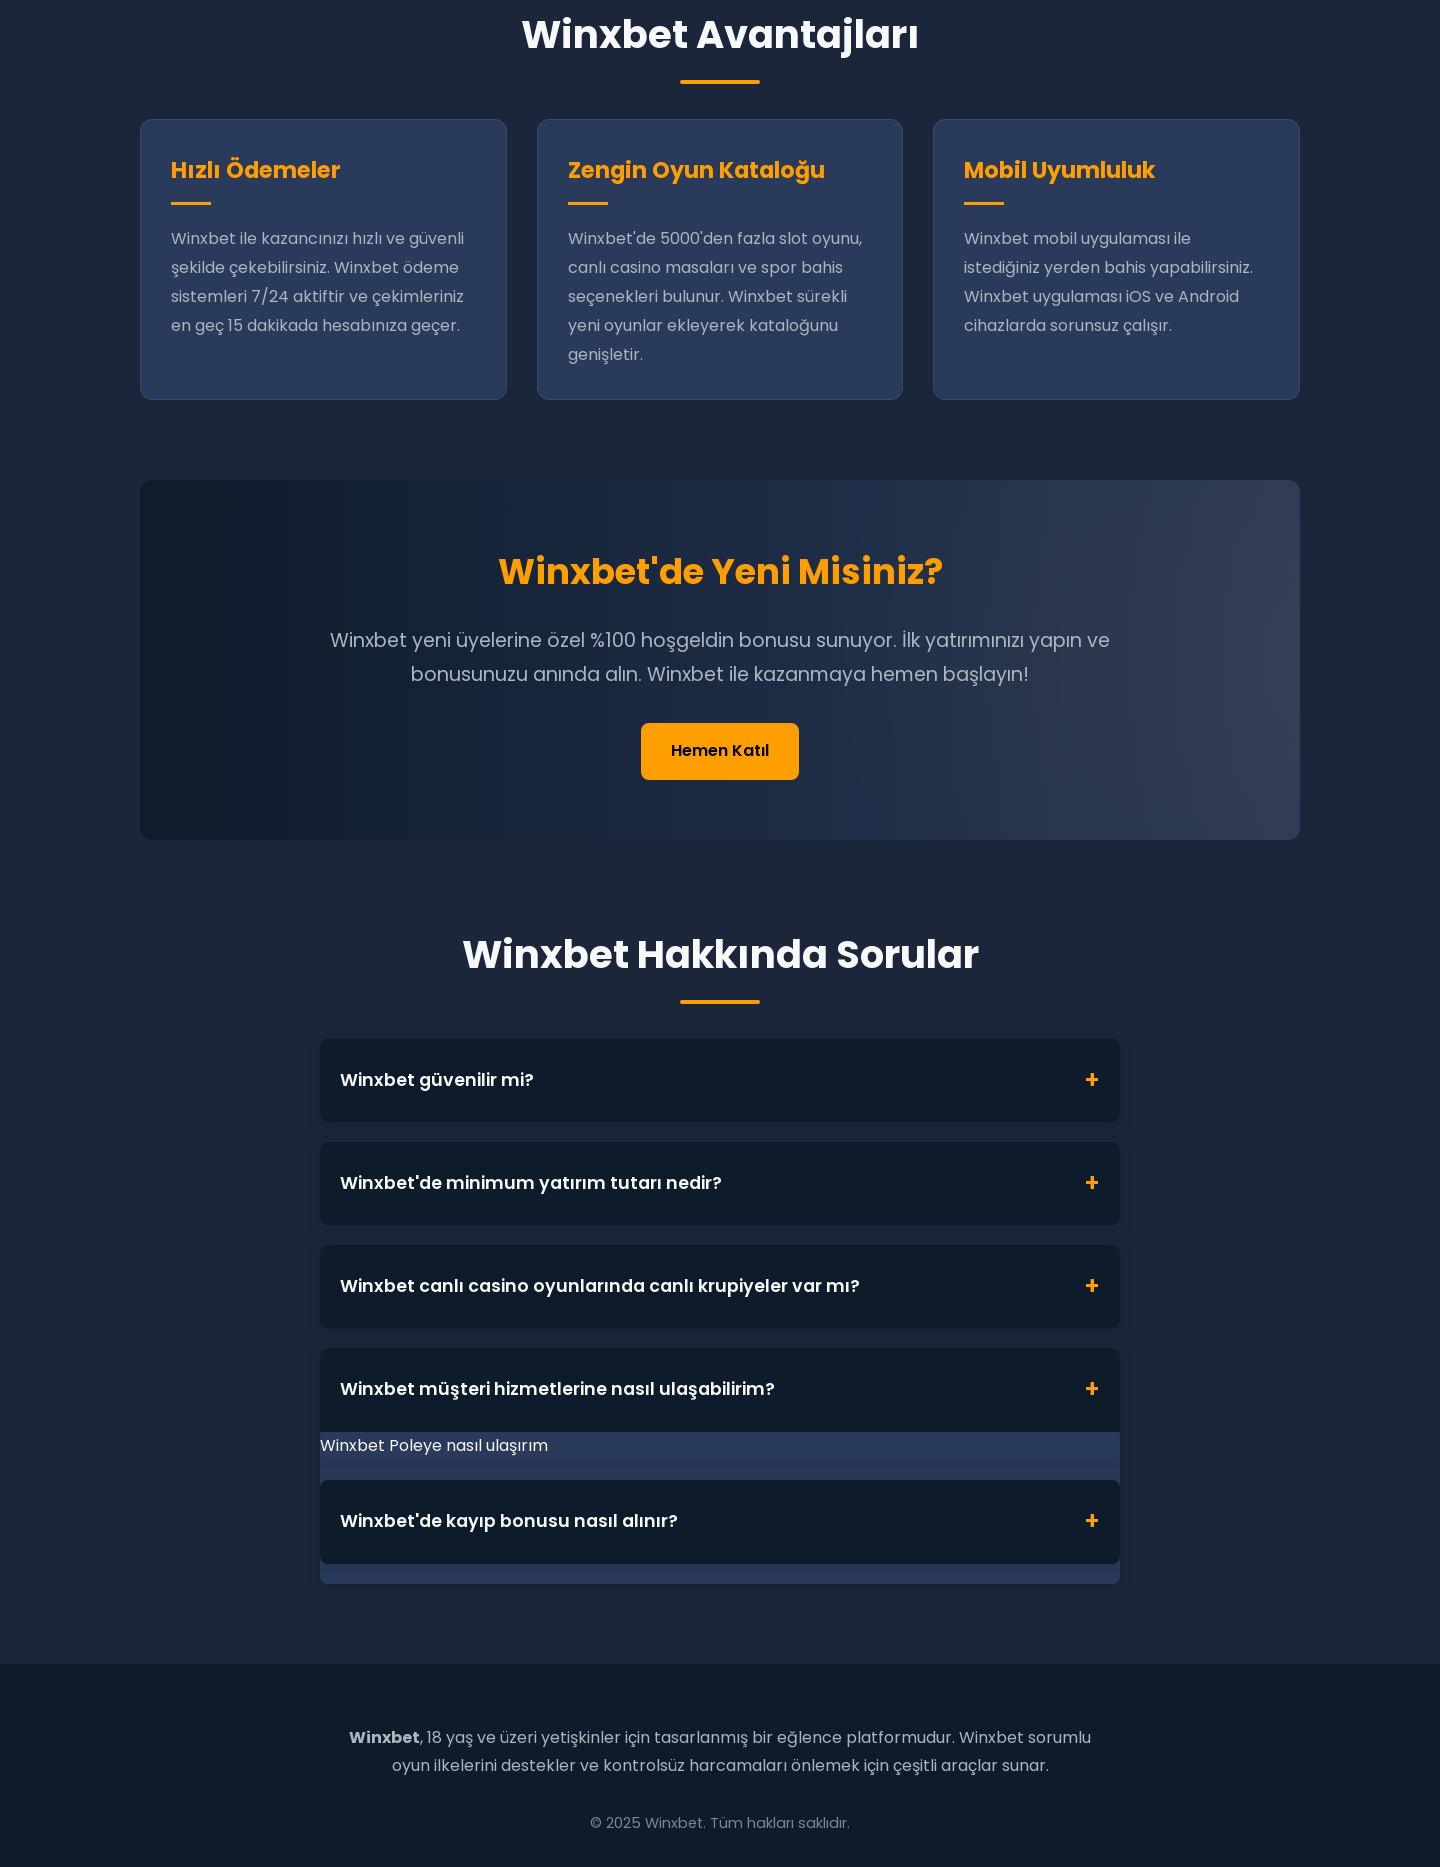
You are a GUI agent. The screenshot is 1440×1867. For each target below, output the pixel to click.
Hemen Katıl (720, 750)
